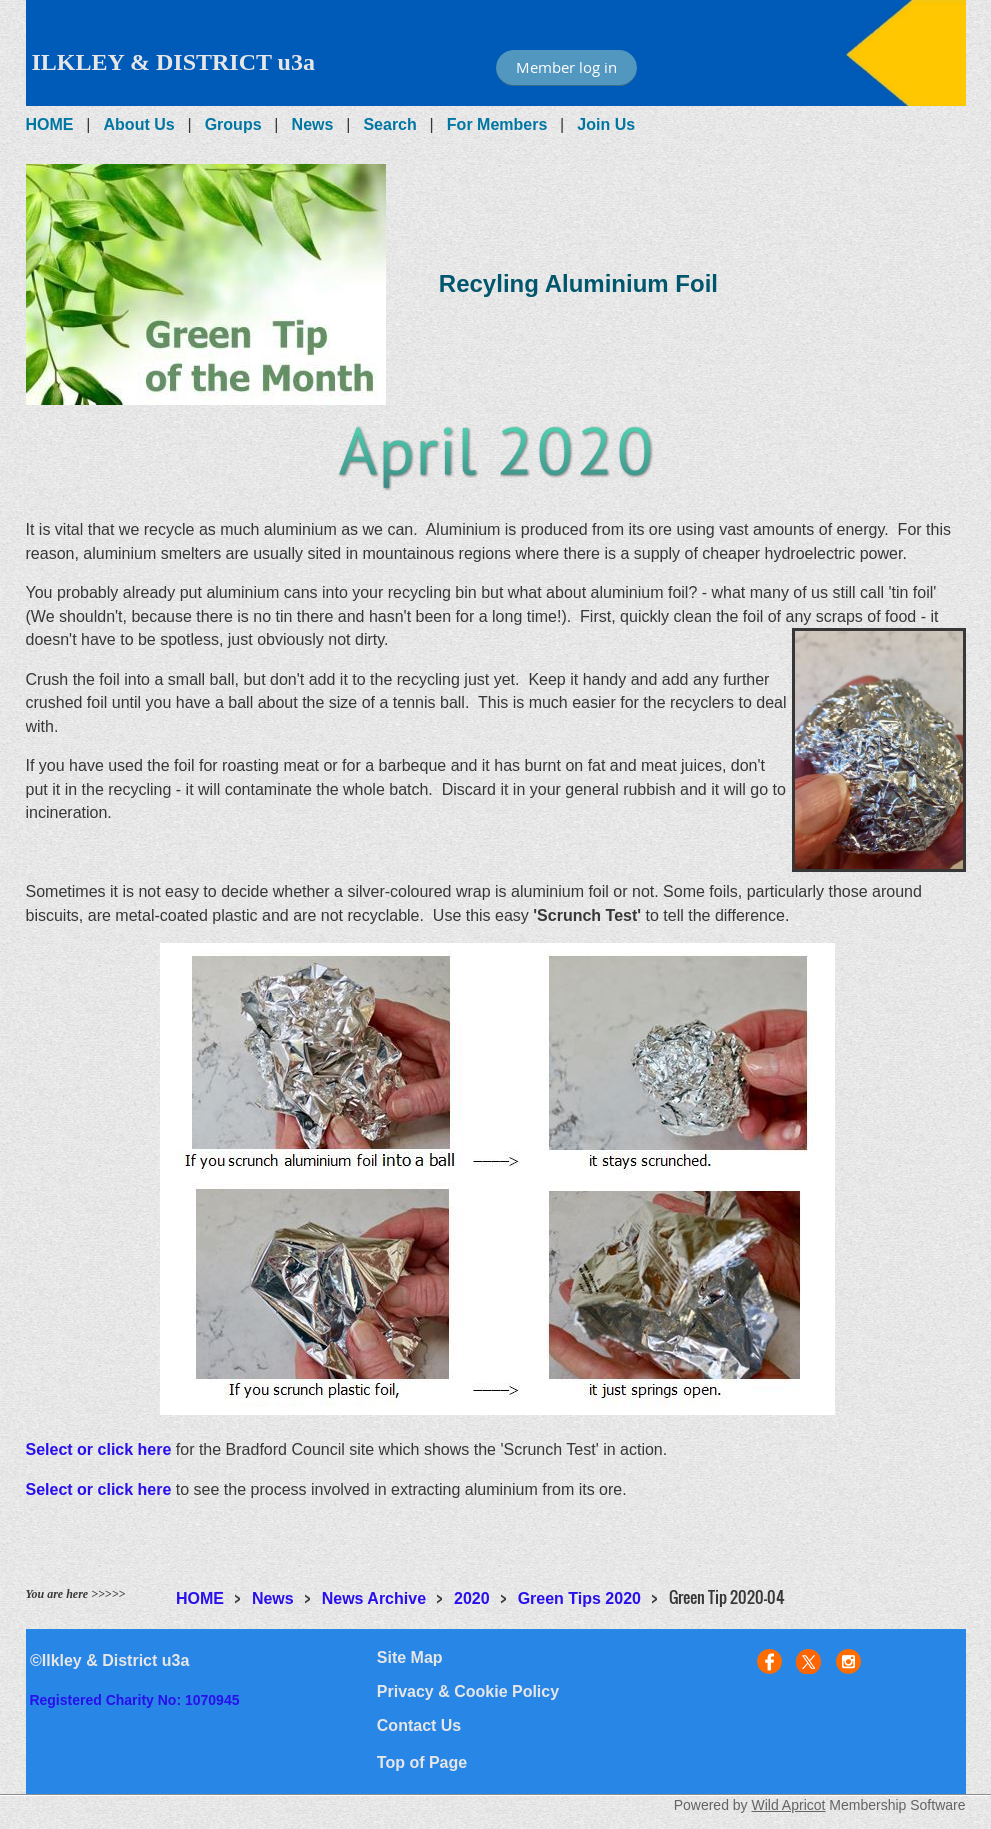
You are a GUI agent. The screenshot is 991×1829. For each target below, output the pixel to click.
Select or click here (99, 1449)
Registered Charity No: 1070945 (134, 1700)
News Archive (374, 1598)
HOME (50, 124)
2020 (472, 1598)
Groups (233, 124)
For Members (497, 124)
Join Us (606, 124)
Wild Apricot (789, 1805)
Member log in (566, 67)
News (313, 124)
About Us (139, 124)
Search (389, 124)
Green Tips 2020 (579, 1598)
